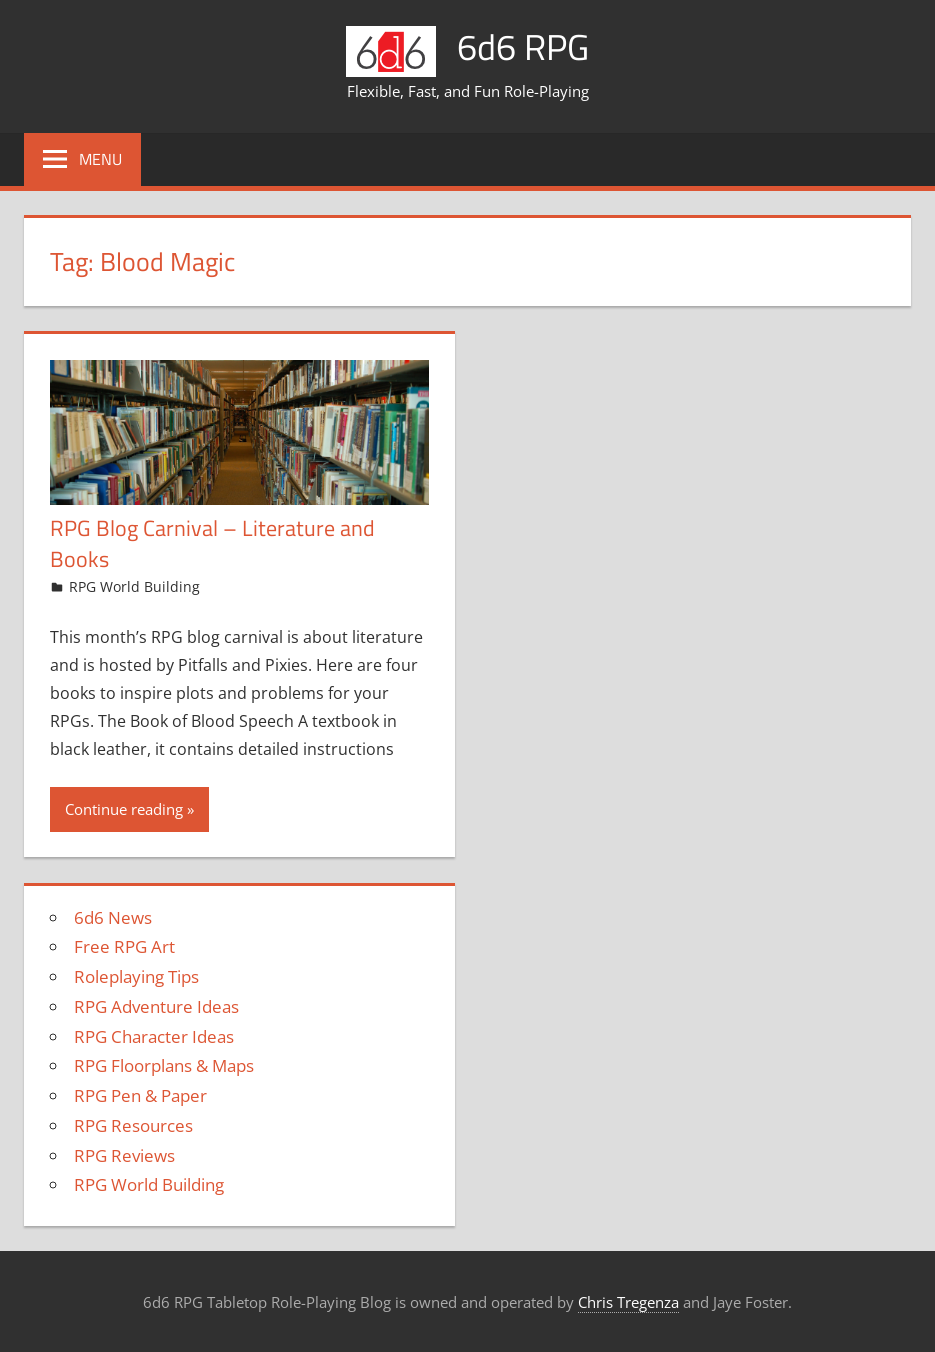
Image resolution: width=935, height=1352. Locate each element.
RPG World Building (134, 586)
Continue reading (124, 809)
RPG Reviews (124, 1155)
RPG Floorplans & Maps (164, 1065)
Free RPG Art (124, 946)
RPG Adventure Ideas (156, 1006)
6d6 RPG (523, 46)
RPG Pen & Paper (140, 1095)
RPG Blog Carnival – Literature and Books (212, 543)
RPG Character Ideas (154, 1036)
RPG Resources (133, 1125)
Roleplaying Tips (136, 976)
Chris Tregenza (628, 1302)
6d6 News (113, 917)
